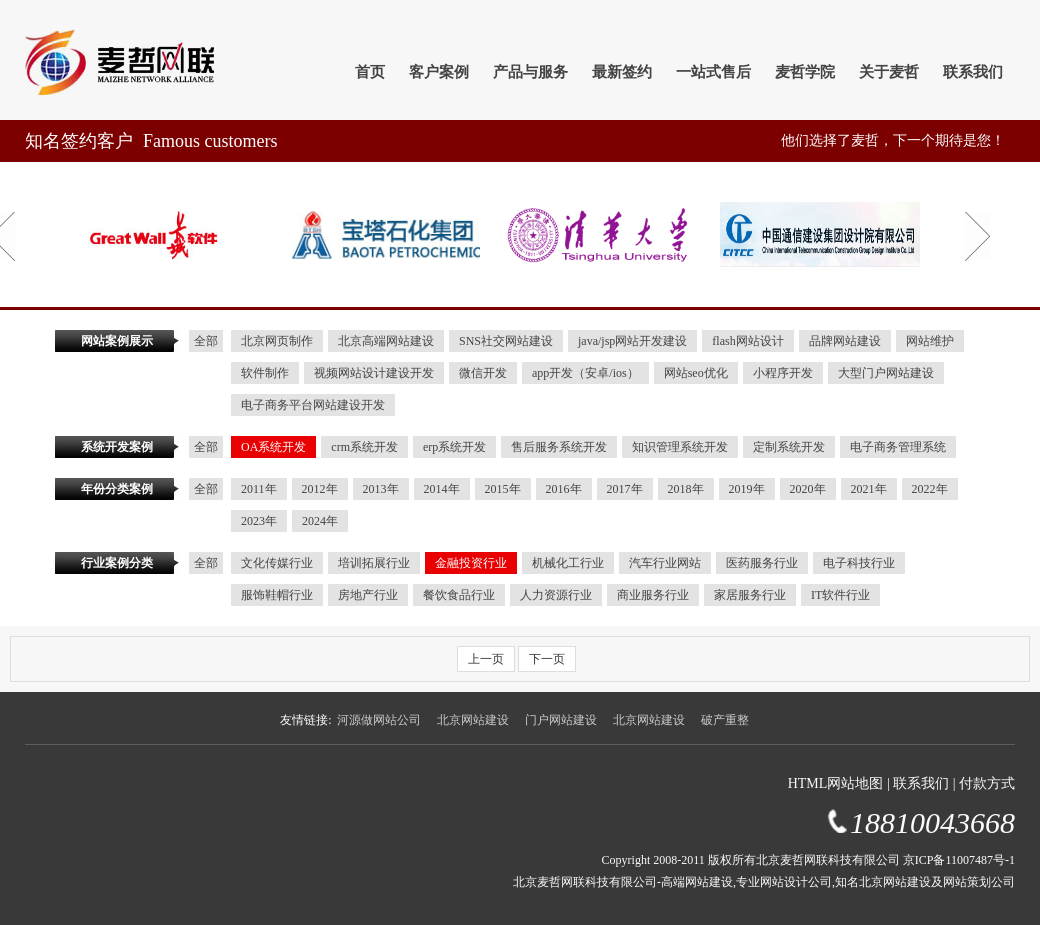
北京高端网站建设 (386, 341)
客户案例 (439, 71)
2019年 (747, 489)
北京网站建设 (473, 720)
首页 (370, 71)
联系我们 (973, 71)
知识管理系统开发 (680, 447)
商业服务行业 (653, 595)
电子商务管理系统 (898, 447)
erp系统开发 (454, 447)
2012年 (320, 489)
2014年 (442, 489)
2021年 (869, 489)
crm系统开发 (364, 447)
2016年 (564, 489)
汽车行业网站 (665, 563)
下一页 (547, 659)
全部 (206, 341)
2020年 (808, 489)
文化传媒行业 (277, 563)
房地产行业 (368, 595)
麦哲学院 (805, 71)
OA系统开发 (273, 447)
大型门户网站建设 (886, 373)
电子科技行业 (859, 563)
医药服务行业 (762, 563)
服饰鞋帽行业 (277, 595)
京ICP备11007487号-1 (959, 860)
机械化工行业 (568, 563)
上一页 (486, 659)
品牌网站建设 (845, 341)
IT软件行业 (840, 595)
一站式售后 (713, 71)
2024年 (320, 521)
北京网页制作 (277, 341)
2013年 (381, 489)
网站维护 (930, 341)
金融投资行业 (471, 563)
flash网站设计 (747, 341)
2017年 (625, 489)
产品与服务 (530, 71)
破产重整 (725, 720)
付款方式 (987, 783)
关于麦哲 (889, 71)
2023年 (259, 521)
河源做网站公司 (379, 720)
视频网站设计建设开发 (374, 373)
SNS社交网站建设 (506, 341)
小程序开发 (783, 373)
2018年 (686, 489)
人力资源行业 (556, 595)
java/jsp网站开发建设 (632, 341)
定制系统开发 (789, 447)
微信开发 (483, 373)
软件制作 (265, 373)
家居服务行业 (750, 595)
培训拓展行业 (374, 563)
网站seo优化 (696, 373)
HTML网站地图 (836, 783)
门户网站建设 (561, 720)
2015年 (503, 489)
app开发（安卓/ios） (585, 373)
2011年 (259, 489)
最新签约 (622, 71)
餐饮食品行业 (459, 595)
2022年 (930, 489)
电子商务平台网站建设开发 (313, 405)
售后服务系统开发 (559, 447)
